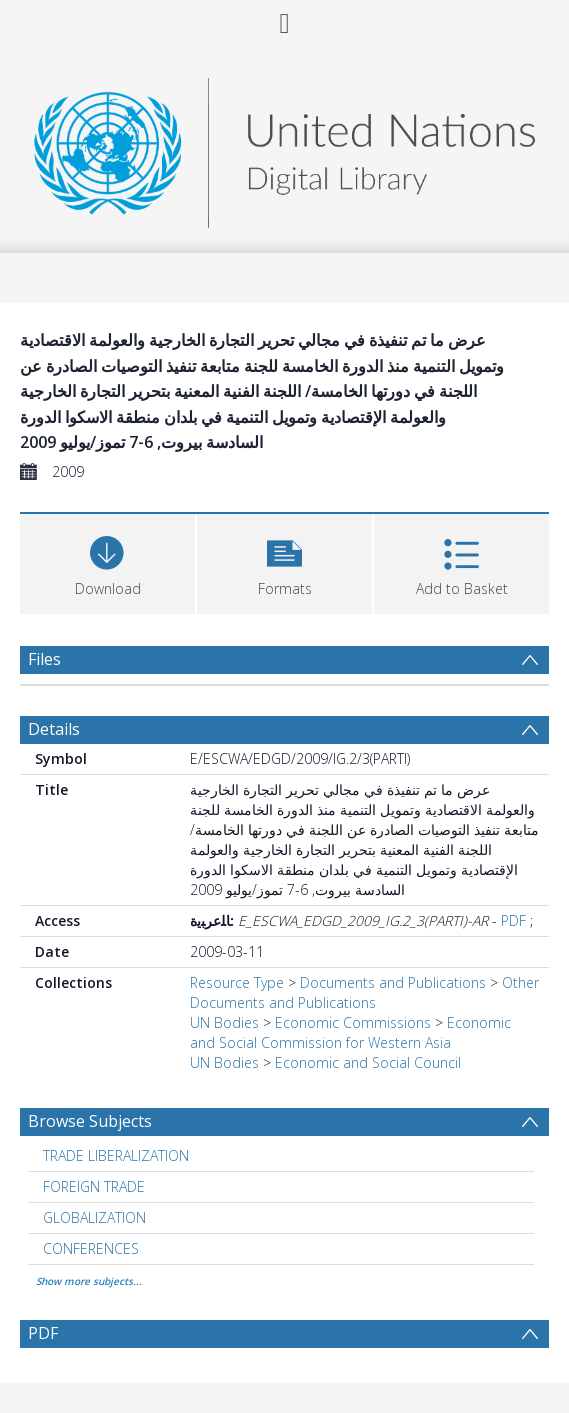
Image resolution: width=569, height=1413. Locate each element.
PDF (513, 920)
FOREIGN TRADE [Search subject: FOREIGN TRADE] (94, 1186)
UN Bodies (224, 1022)
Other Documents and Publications (364, 992)
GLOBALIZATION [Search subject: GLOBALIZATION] (94, 1217)
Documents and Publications (393, 982)
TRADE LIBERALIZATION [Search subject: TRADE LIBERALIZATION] (116, 1155)
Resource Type (237, 982)
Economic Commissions (353, 1022)
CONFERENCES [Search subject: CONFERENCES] (91, 1248)
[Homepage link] (284, 147)
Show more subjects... (89, 1281)
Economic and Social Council (368, 1062)
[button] (284, 561)
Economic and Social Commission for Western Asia (350, 1032)
